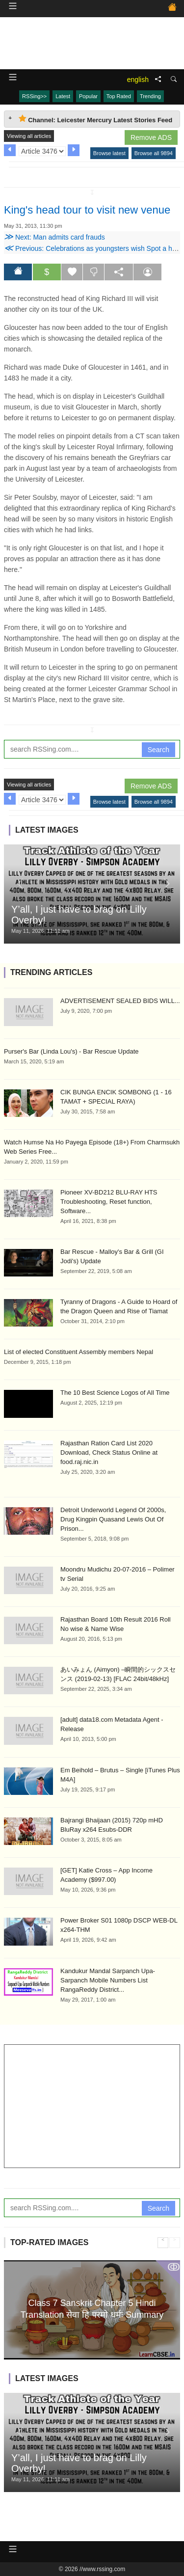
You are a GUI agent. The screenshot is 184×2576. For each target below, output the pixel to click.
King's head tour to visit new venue (87, 210)
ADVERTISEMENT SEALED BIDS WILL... (120, 1000)
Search (158, 750)
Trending (150, 96)
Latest (62, 96)
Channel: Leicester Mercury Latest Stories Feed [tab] (95, 119)
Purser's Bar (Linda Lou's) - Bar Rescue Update (71, 1051)
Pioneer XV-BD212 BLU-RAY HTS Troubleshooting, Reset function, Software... (109, 1202)
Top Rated (118, 96)
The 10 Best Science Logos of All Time (115, 1392)
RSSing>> (34, 96)
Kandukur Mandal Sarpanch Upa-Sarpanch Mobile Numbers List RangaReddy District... (107, 1980)
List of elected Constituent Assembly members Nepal (78, 1352)
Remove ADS (151, 137)
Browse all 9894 (153, 153)
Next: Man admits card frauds (54, 237)
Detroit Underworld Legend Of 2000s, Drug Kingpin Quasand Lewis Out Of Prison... (113, 1519)
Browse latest (109, 153)
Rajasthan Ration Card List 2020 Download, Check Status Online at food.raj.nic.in (109, 1452)
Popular (88, 96)
